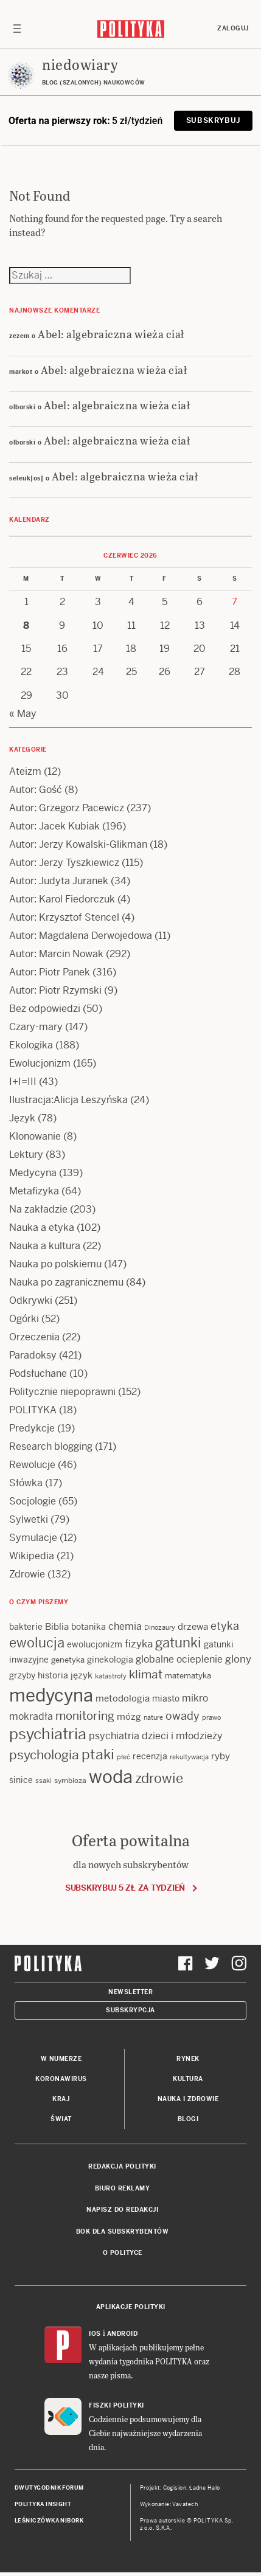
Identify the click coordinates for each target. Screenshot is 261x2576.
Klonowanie (35, 1136)
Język (22, 1118)
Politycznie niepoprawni (62, 1391)
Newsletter (130, 1992)
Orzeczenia (34, 1337)
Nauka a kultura (44, 1245)
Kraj (60, 2099)
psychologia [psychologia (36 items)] (44, 1755)
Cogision (175, 2487)
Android (122, 2334)
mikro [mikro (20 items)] (195, 1698)
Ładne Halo (204, 2487)
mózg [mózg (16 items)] (129, 1716)
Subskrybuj (213, 120)
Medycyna (33, 1172)
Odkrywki (30, 1300)
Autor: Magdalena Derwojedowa (80, 935)
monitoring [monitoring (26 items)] (84, 1716)
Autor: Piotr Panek (49, 972)
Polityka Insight (43, 2504)
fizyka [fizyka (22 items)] (139, 1643)
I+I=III (23, 1081)
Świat (61, 2119)
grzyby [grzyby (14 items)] (22, 1675)
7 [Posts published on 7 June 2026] (234, 601)
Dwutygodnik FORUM (49, 2487)
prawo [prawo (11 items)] (211, 1717)
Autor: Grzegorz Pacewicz (66, 808)
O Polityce (122, 2253)
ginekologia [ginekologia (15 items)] (110, 1659)
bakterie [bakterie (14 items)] (26, 1626)
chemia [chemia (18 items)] (125, 1626)
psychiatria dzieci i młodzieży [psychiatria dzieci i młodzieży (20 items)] (156, 1735)
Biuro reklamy (122, 2188)
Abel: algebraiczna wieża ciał (111, 333)
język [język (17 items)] (81, 1675)
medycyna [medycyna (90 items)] (51, 1695)
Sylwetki (28, 1519)
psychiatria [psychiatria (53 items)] (47, 1734)
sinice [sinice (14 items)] (21, 1779)
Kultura (188, 2079)
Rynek (188, 2059)
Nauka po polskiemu (55, 1264)
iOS (95, 2334)
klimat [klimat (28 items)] (145, 1674)
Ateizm (25, 771)
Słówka (26, 1483)
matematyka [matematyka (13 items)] (188, 1676)
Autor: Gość (35, 789)
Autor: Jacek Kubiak (54, 826)
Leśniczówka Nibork (49, 2520)
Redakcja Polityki (122, 2166)
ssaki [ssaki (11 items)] (43, 1780)
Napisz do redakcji (122, 2210)
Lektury (26, 1154)
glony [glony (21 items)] (238, 1659)
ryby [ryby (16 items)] (220, 1756)
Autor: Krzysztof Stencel (64, 917)
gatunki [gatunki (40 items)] (178, 1642)
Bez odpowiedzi (44, 1008)
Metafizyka (34, 1191)
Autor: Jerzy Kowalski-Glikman (78, 844)
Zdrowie (27, 1574)
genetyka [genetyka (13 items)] (68, 1660)
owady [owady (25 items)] (182, 1716)
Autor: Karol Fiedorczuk (62, 899)
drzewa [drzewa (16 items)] (193, 1626)
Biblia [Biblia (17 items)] (57, 1626)
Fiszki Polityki (116, 2405)
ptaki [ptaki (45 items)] (98, 1754)
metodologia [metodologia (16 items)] (123, 1698)
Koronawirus (61, 2079)
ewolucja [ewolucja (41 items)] (36, 1642)
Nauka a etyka (41, 1227)
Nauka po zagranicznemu (66, 1282)
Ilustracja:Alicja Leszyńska (68, 1099)
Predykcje (32, 1428)
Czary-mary (36, 1026)
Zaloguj (233, 28)
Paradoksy (33, 1355)
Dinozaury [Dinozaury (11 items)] (159, 1627)
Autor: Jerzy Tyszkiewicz (64, 862)
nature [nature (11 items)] (153, 1717)
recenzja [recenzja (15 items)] (150, 1756)
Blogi (188, 2119)
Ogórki (24, 1318)
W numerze (61, 2059)
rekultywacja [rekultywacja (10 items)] (189, 1757)
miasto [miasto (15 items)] (165, 1698)
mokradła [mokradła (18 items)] (31, 1716)
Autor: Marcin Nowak (56, 953)
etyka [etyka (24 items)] (225, 1626)
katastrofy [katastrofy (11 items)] (111, 1676)
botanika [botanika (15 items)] (88, 1626)
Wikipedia (31, 1555)
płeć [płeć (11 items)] (123, 1757)
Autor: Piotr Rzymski (55, 990)
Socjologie (32, 1501)
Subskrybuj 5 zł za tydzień (125, 1888)
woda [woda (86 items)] (111, 1777)
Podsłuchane (38, 1373)
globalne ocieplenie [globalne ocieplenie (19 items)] (179, 1659)
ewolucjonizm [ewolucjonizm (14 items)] (94, 1644)
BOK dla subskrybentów (122, 2231)
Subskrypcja (130, 2010)
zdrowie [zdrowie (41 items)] (159, 1778)
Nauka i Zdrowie (188, 2099)
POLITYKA (33, 1410)
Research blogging (50, 1446)
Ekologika (31, 1045)
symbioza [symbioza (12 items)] (70, 1780)
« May (23, 713)
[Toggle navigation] (17, 28)
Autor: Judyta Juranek (58, 880)
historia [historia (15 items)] (53, 1675)
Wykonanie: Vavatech (169, 2504)
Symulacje (33, 1537)
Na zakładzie (38, 1209)
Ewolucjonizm (40, 1063)
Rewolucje (32, 1464)
